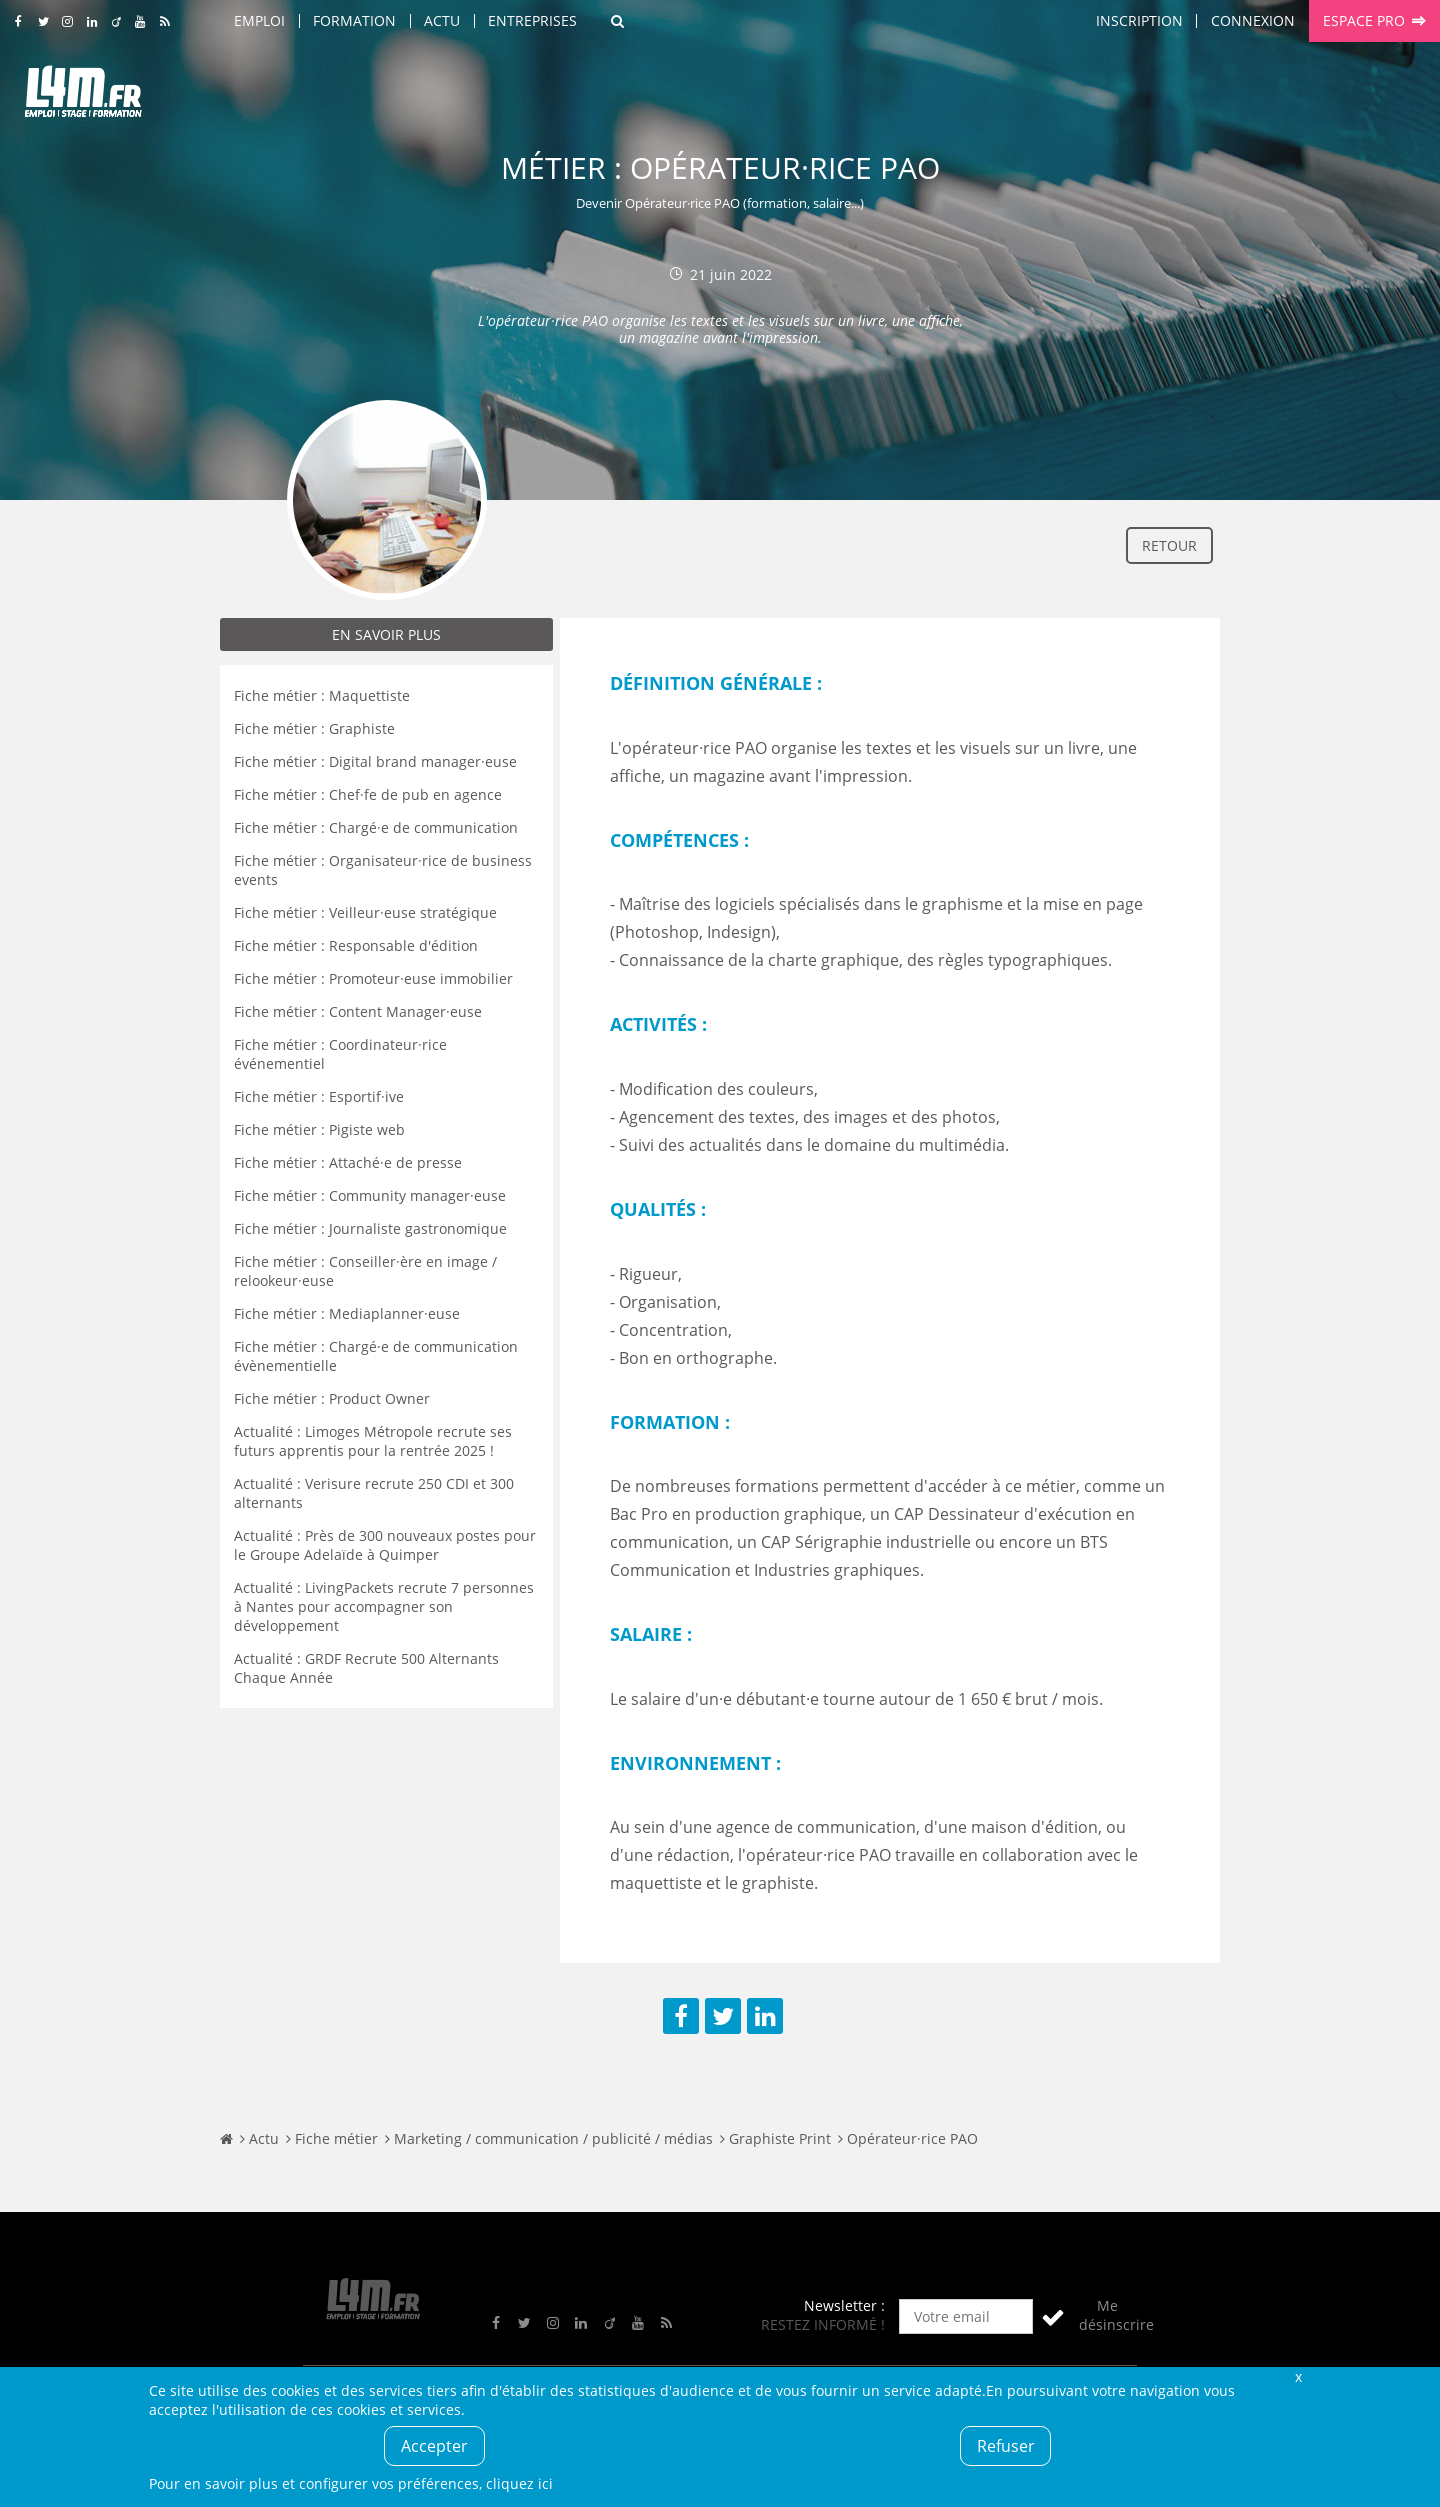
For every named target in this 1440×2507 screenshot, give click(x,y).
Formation (354, 20)
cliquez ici (519, 2483)
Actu (442, 20)
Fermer (1298, 2376)
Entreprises (532, 20)
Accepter (434, 2446)
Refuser (1006, 2446)
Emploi (259, 20)
